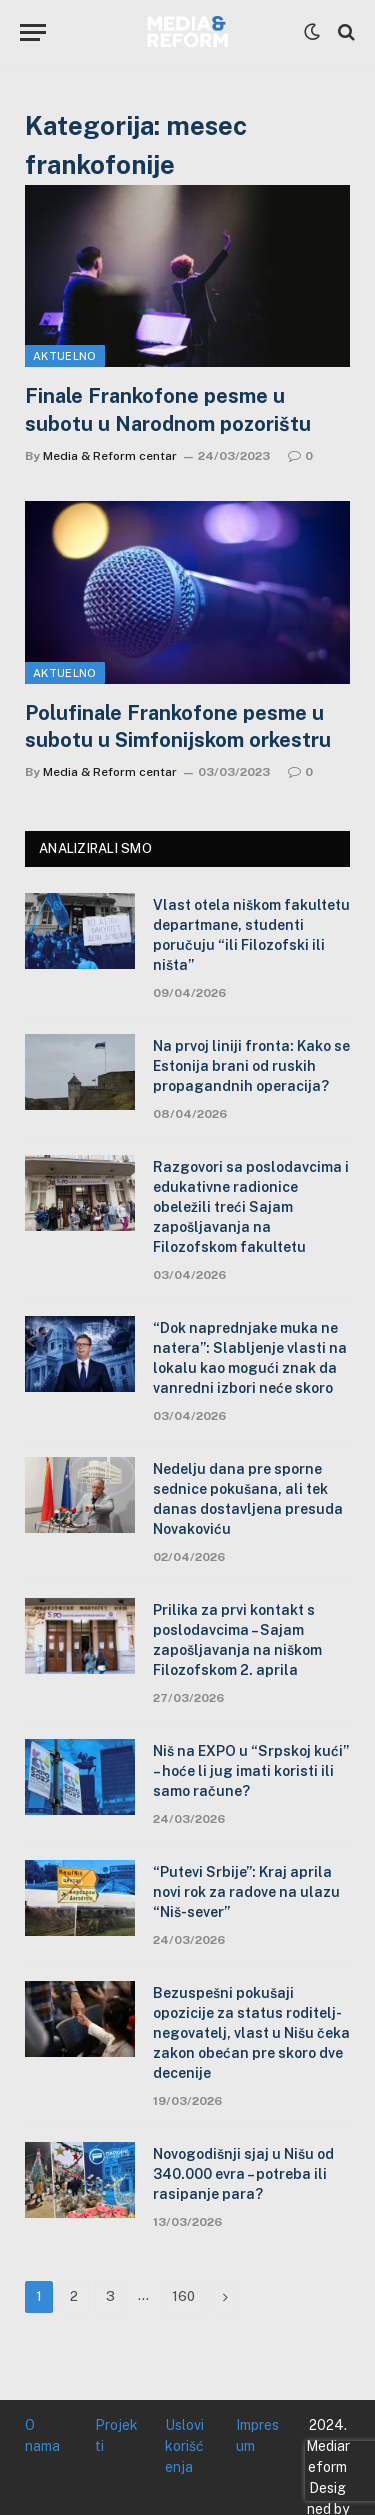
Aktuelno (65, 356)
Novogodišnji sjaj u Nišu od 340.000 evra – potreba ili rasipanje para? (243, 2174)
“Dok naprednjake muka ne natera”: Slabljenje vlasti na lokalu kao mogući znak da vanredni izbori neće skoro (250, 1358)
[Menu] (33, 32)
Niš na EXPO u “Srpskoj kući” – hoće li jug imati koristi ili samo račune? (251, 1771)
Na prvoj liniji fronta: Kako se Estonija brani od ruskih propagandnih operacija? (251, 1066)
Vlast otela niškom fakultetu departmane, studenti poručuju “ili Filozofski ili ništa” (251, 935)
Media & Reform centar (110, 456)
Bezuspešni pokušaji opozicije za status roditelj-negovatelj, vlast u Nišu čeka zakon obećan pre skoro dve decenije (251, 2033)
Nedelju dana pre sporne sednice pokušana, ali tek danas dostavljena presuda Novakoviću (248, 1499)
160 (183, 2296)
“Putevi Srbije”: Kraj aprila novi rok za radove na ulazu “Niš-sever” (246, 1892)
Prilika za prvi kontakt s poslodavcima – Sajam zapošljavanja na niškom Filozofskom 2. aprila (237, 1640)
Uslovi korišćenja (184, 2446)
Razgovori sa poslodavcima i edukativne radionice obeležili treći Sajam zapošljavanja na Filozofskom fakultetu (251, 1207)
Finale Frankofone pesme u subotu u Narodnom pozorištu (168, 409)
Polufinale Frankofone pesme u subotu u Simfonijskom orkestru (178, 726)
